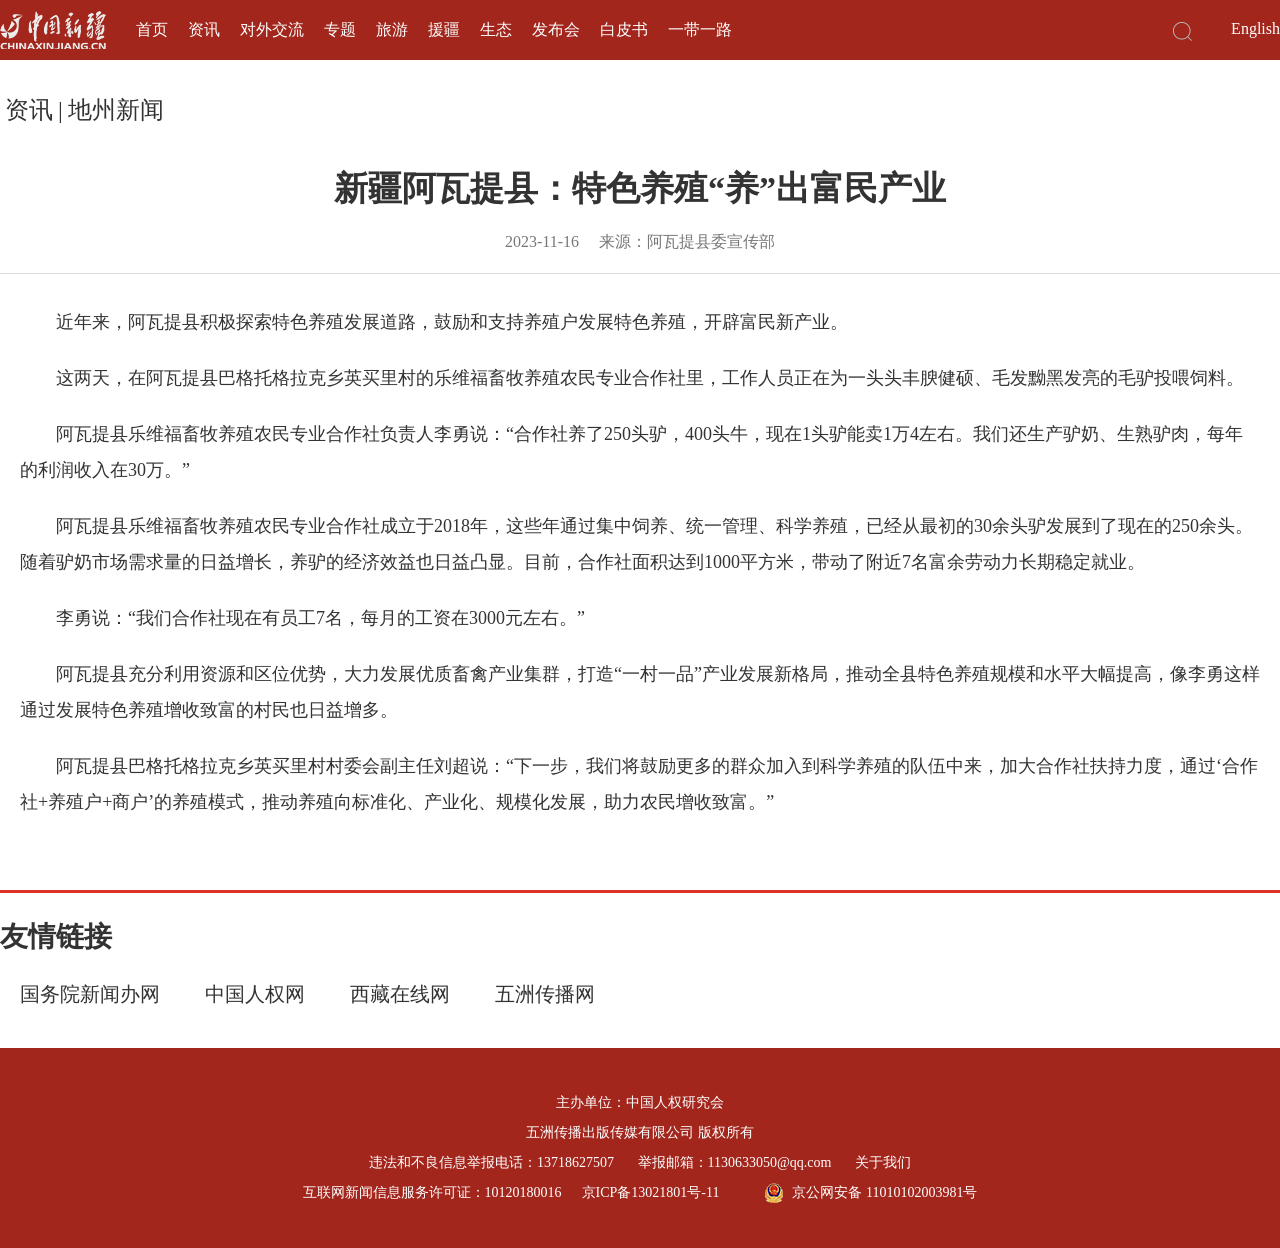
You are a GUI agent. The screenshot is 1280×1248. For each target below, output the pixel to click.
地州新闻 (116, 110)
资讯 (204, 29)
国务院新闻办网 (90, 994)
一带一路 (700, 29)
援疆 (444, 29)
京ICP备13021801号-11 (651, 1192)
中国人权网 (255, 994)
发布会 (556, 29)
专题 (340, 29)
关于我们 (883, 1162)
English (1255, 28)
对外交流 (272, 29)
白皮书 (624, 29)
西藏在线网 (400, 994)
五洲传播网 (545, 994)
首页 (152, 29)
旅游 (392, 29)
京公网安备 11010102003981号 (870, 1193)
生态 (496, 29)
